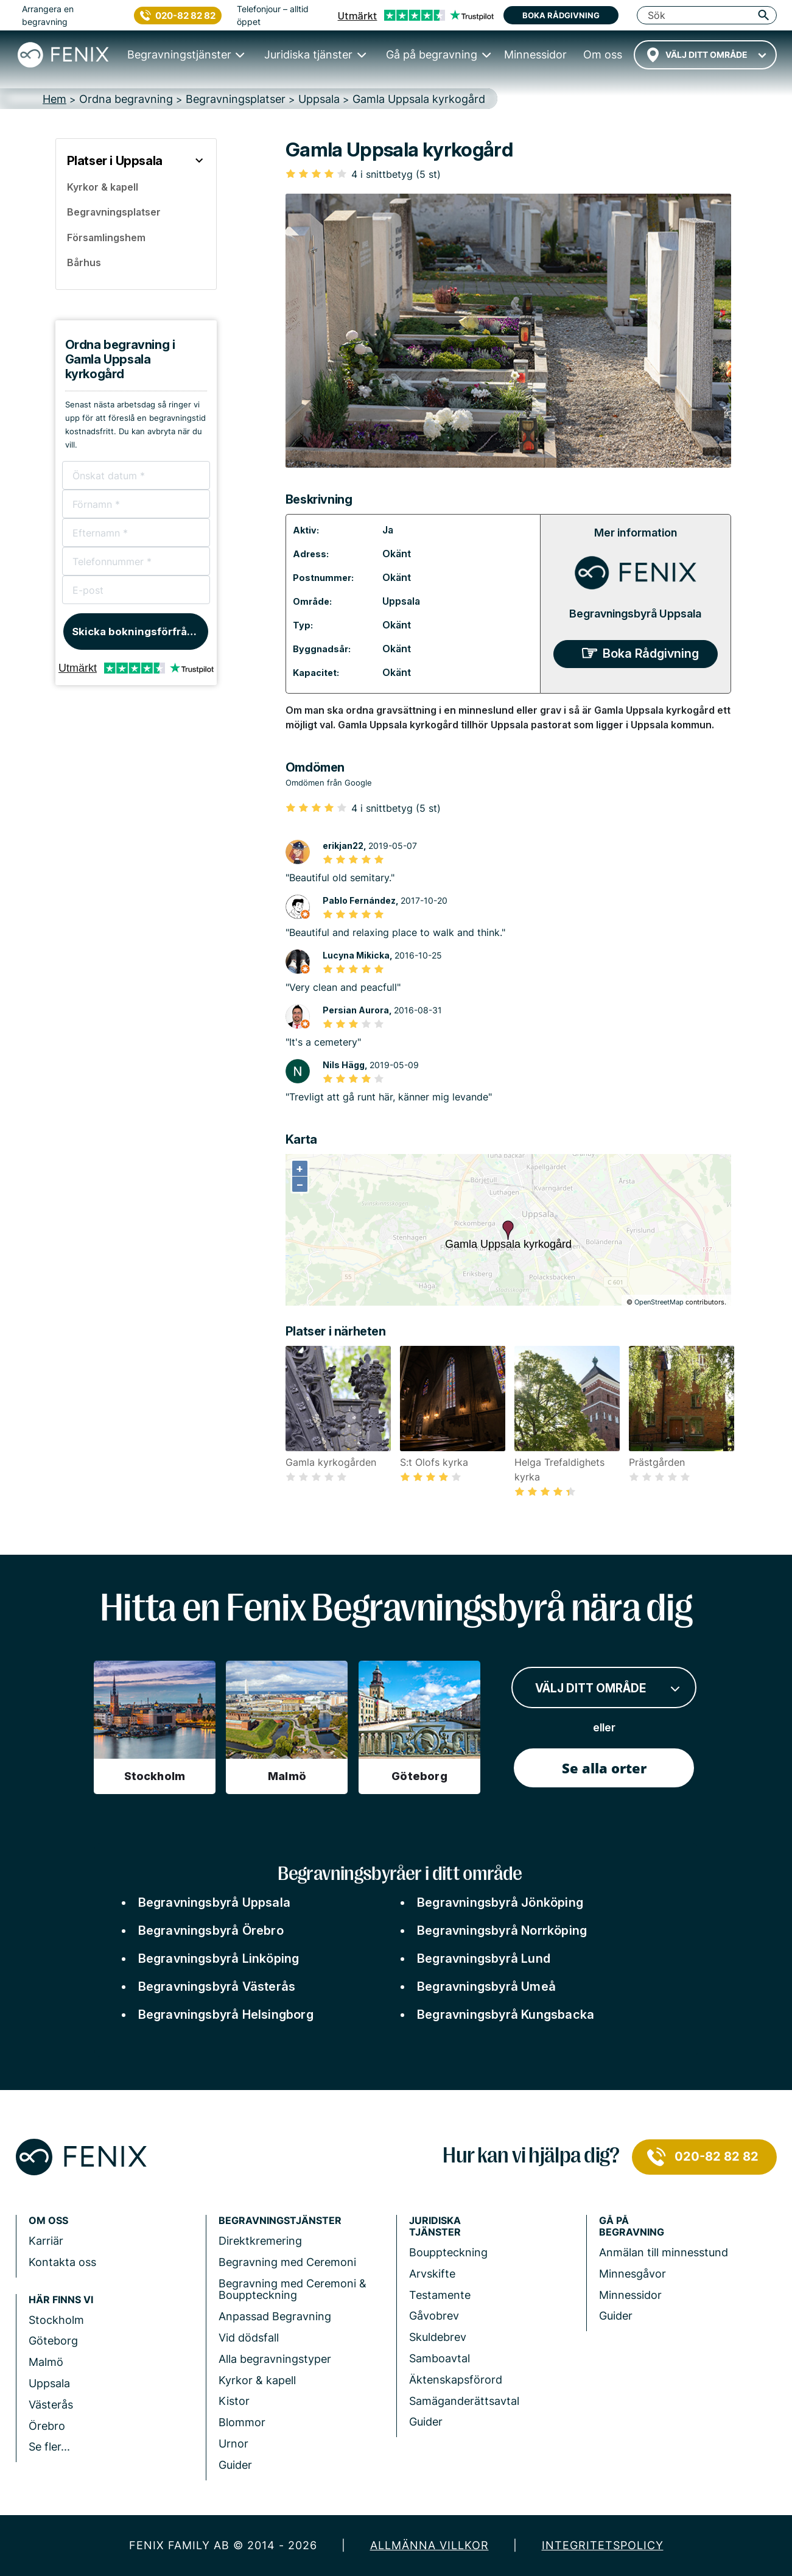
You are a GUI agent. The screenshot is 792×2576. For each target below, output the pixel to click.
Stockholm (56, 2320)
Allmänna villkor (429, 2545)
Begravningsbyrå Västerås (217, 1986)
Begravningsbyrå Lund (483, 1958)
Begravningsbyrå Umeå (486, 1986)
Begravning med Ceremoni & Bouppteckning (292, 2289)
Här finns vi (61, 2300)
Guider (235, 2464)
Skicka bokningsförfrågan (139, 631)
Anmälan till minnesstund (663, 2252)
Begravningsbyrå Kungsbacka (505, 2014)
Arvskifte (432, 2273)
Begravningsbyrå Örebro (211, 1930)
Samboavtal (439, 2358)
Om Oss (48, 2220)
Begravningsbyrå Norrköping (502, 1930)
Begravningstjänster (280, 2220)
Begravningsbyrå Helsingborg (226, 2014)
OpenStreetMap (659, 1302)
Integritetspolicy (603, 2545)
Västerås (51, 2404)
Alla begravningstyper (275, 2359)
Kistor (234, 2401)
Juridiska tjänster (435, 2226)
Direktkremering (260, 2240)
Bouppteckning (448, 2252)
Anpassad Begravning (275, 2316)
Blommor (242, 2422)
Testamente (440, 2295)
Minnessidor (630, 2295)
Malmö (46, 2362)
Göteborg (53, 2340)
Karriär (46, 2240)
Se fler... (49, 2446)
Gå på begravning (631, 2226)
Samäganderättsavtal (464, 2401)
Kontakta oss (62, 2262)
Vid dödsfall (249, 2337)
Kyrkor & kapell (257, 2380)
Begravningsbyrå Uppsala (635, 613)
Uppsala (401, 601)
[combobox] (705, 54)
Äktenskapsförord (455, 2379)
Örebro (47, 2425)
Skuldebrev (437, 2337)
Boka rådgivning (561, 15)
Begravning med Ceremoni (287, 2262)
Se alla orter (604, 1768)
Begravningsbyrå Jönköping (500, 1902)
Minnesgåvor (632, 2273)
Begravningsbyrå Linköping (219, 1958)
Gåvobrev (434, 2315)
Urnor (233, 2443)
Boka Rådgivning (651, 653)
